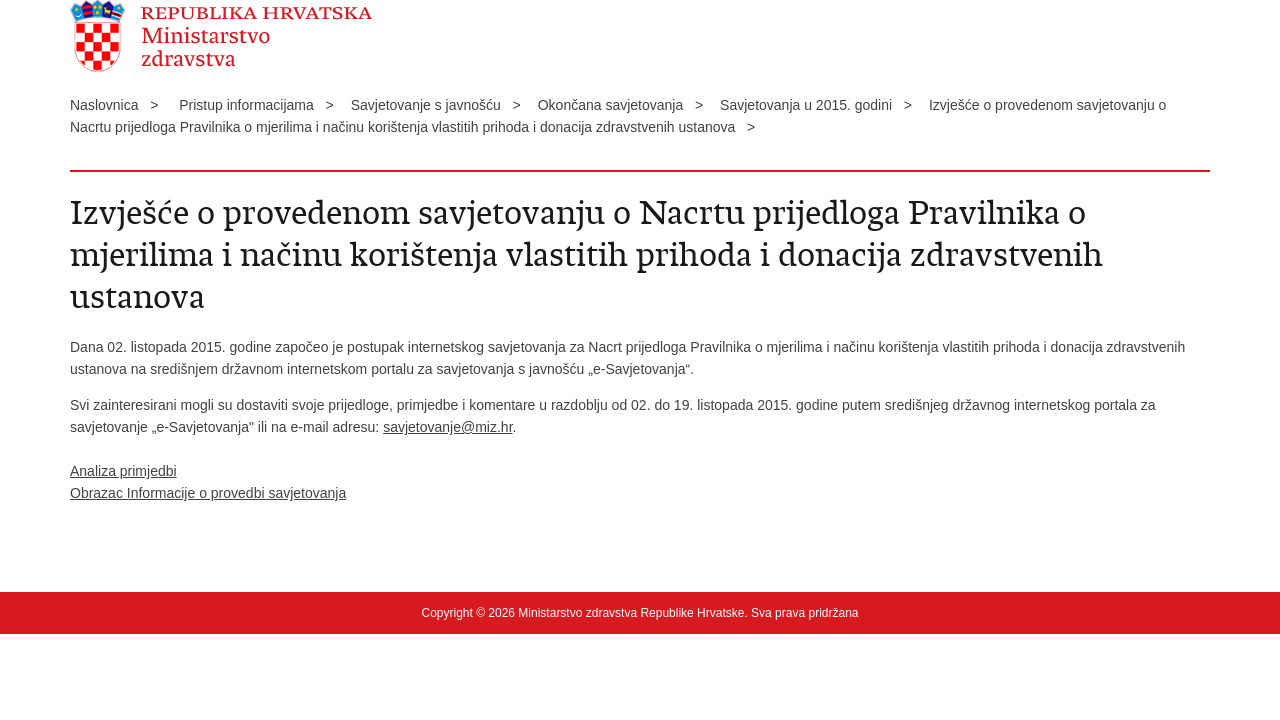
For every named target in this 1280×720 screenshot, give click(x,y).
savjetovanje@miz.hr (447, 427)
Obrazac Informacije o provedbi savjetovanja (208, 493)
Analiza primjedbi (123, 471)
